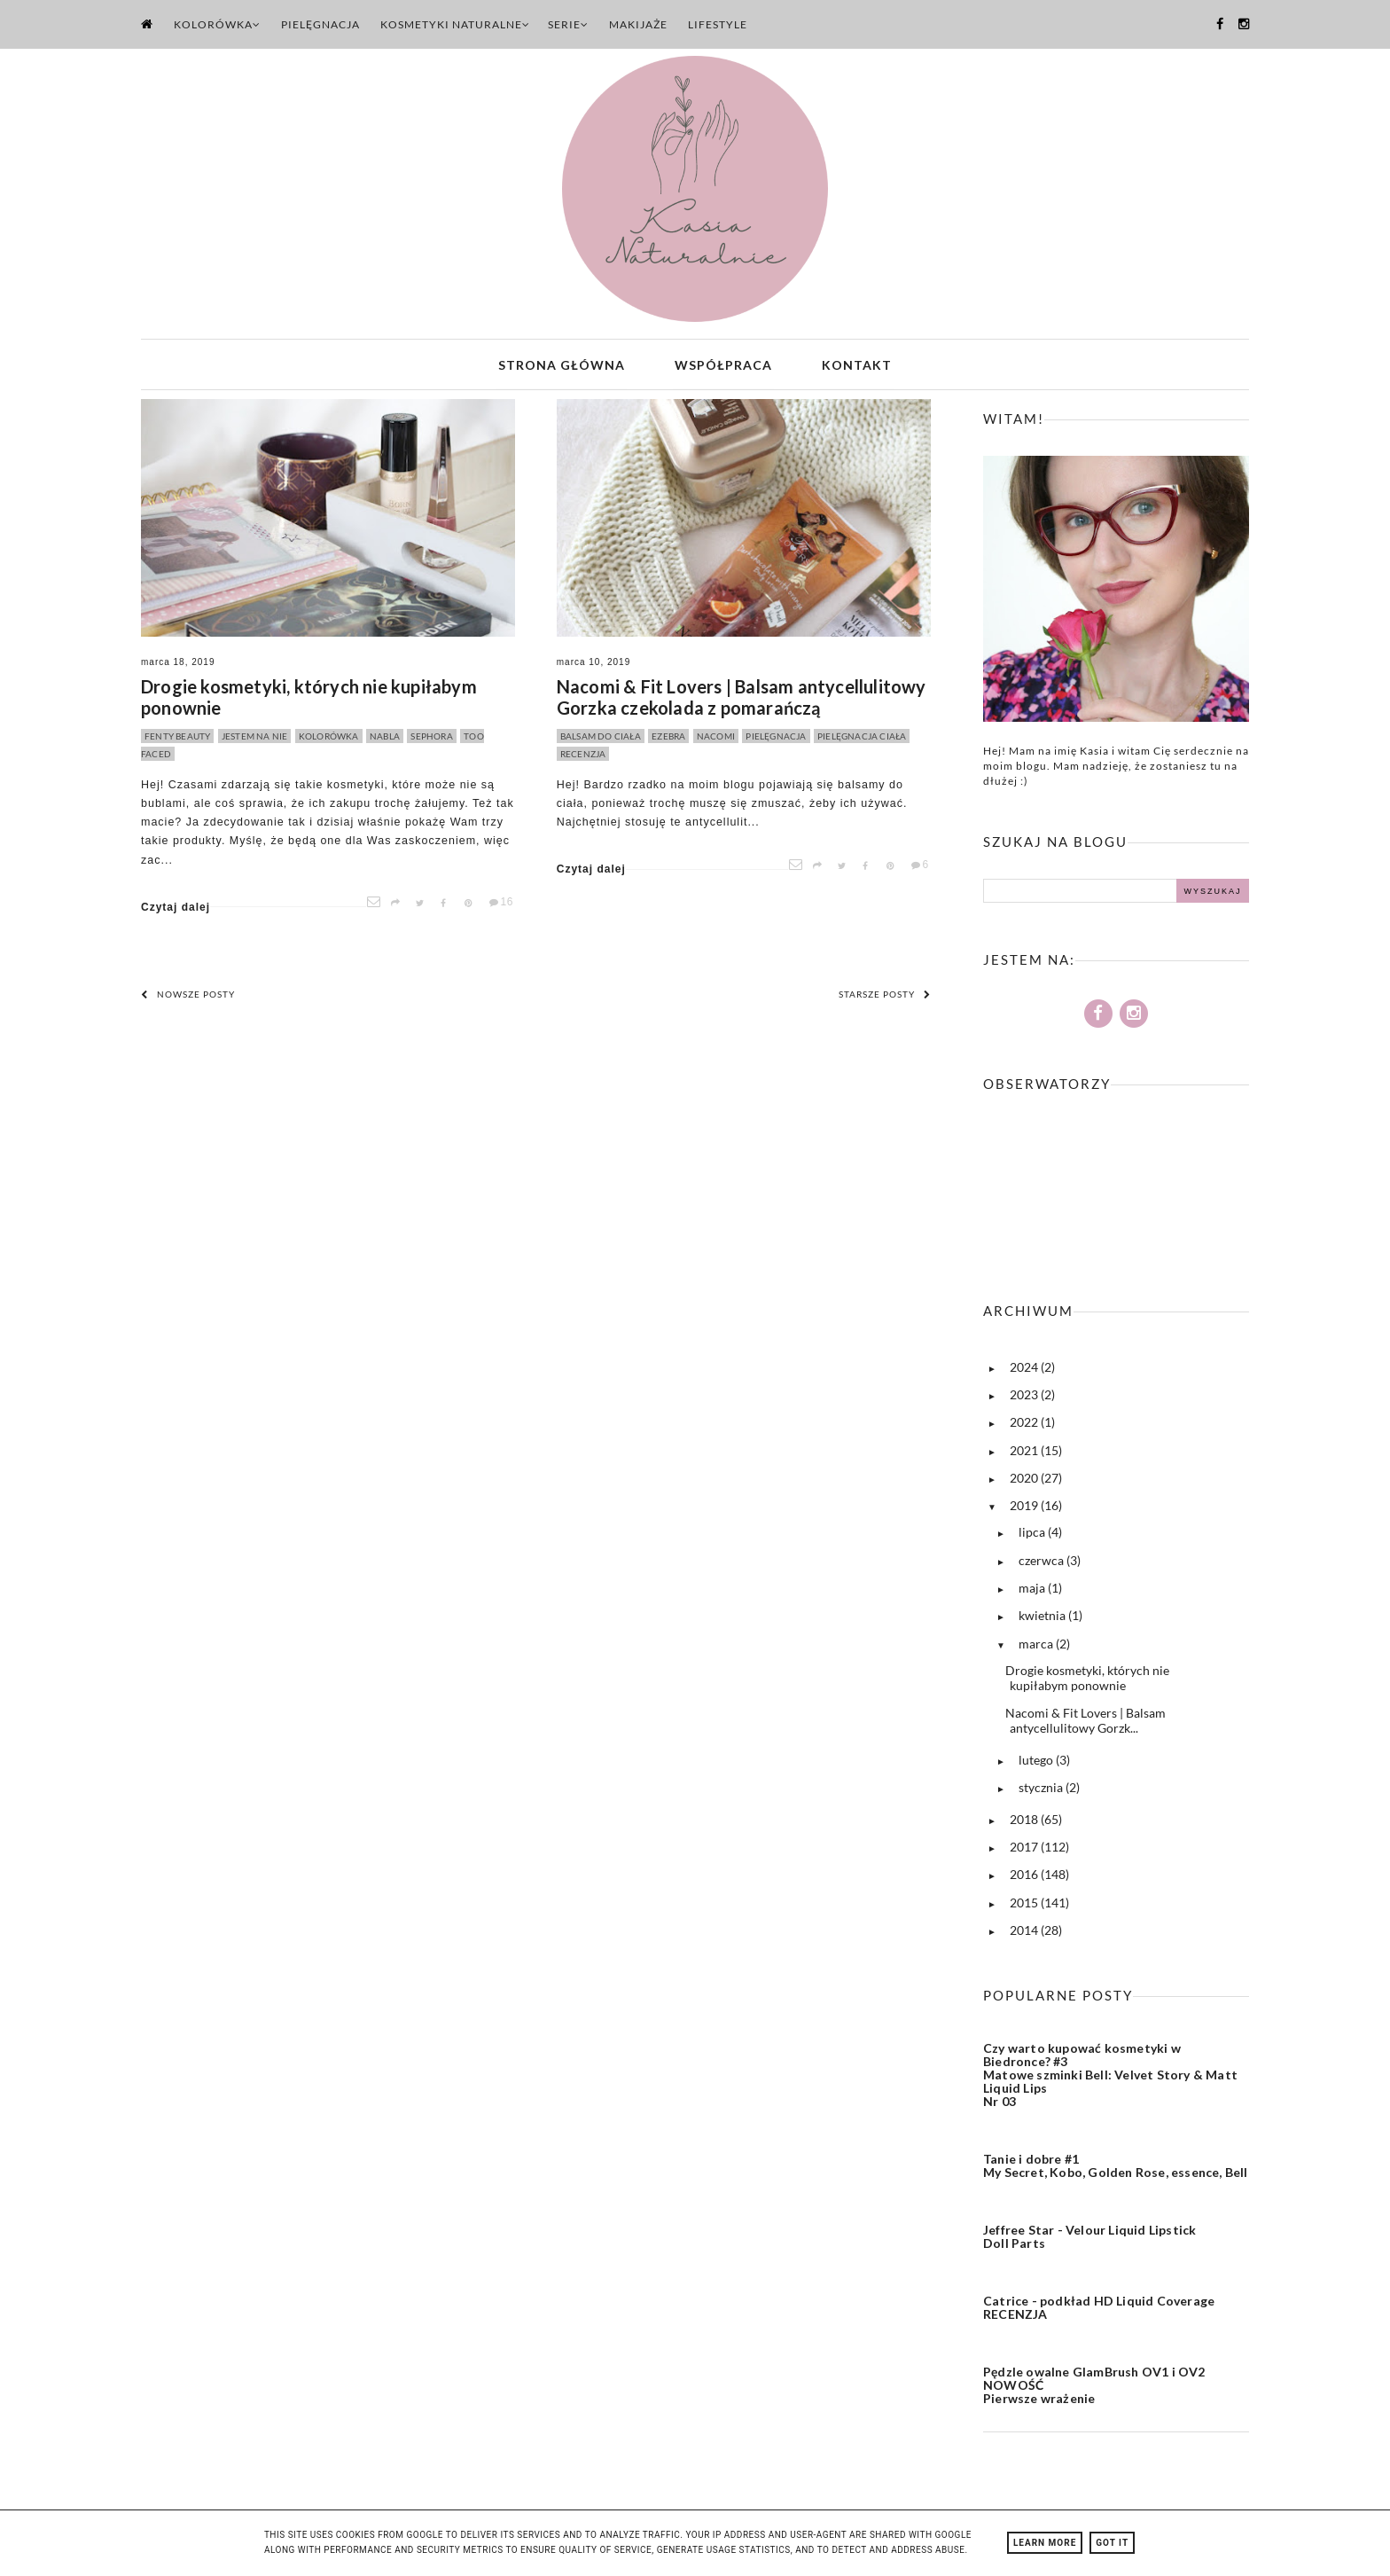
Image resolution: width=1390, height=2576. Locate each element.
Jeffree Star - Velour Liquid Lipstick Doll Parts (1089, 2242)
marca (1037, 1649)
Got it (1112, 2543)
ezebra (668, 742)
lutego (1037, 1765)
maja (1033, 1593)
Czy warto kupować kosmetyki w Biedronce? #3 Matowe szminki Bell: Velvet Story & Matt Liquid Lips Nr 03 (1110, 2081)
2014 (1025, 1936)
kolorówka (329, 742)
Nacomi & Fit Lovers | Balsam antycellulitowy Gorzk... (1085, 1726)
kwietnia (1043, 1621)
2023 (1025, 1400)
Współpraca (723, 367)
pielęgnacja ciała (861, 742)
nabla (385, 742)
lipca (1033, 1538)
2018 (1025, 1825)
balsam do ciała (600, 742)
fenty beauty (177, 742)
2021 (1025, 1456)
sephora (431, 742)
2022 (1025, 1428)
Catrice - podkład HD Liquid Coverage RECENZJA (1098, 2313)
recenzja (583, 760)
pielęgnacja (776, 742)
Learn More (1044, 2543)
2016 (1025, 1880)
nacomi (716, 742)
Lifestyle (717, 24)
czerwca (1042, 1566)
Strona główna (561, 367)
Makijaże (638, 24)
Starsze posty (885, 1000)
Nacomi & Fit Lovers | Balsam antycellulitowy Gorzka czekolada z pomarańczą (741, 703)
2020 (1025, 1484)
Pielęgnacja (320, 24)
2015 (1025, 1908)
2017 (1025, 1852)
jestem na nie (255, 742)
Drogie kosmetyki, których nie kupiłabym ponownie (309, 703)
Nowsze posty (188, 1000)
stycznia (1042, 1793)
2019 (1025, 1511)
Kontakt (857, 367)
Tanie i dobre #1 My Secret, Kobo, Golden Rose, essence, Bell (1115, 2171)
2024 (1025, 1373)
